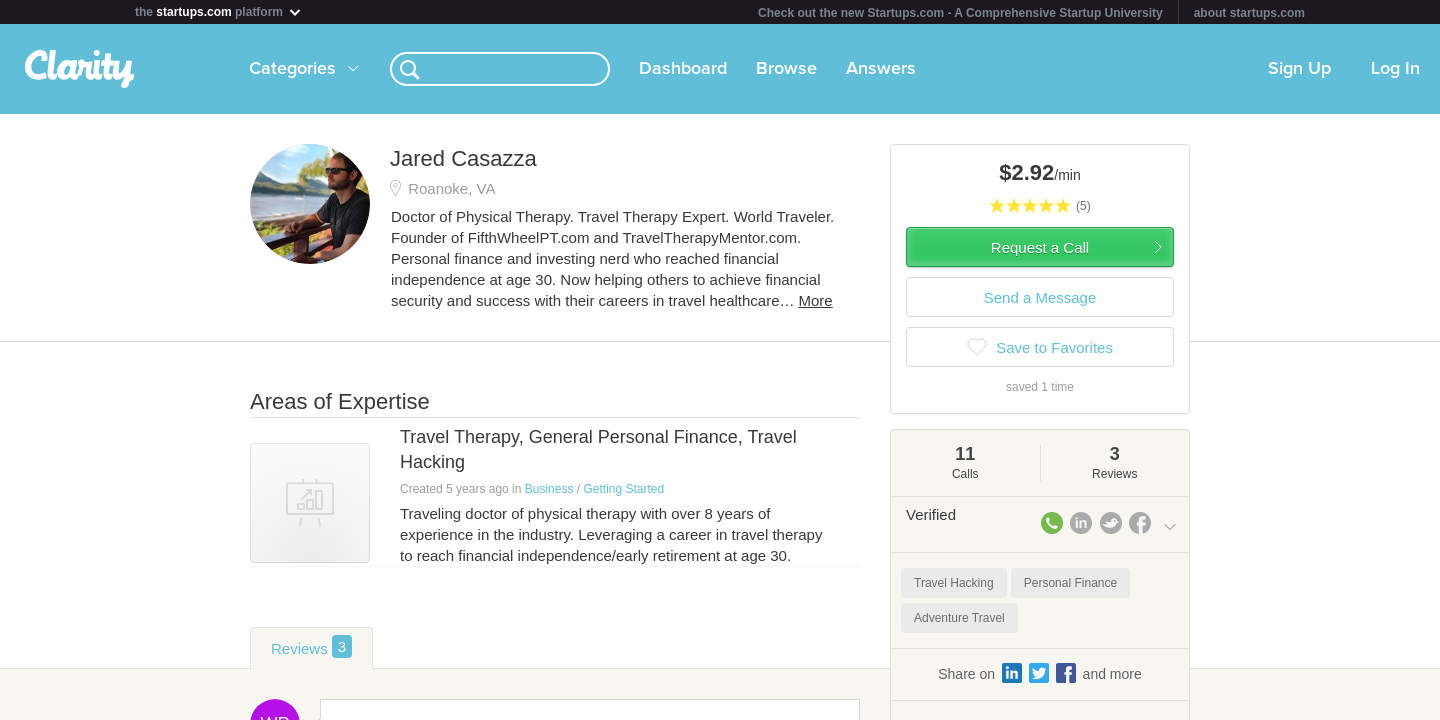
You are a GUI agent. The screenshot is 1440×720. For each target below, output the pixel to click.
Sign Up (1299, 69)
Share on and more (1040, 673)
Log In (1395, 69)
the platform (219, 11)
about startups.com (1249, 13)
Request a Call (1040, 247)
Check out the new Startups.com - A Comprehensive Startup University (960, 13)
